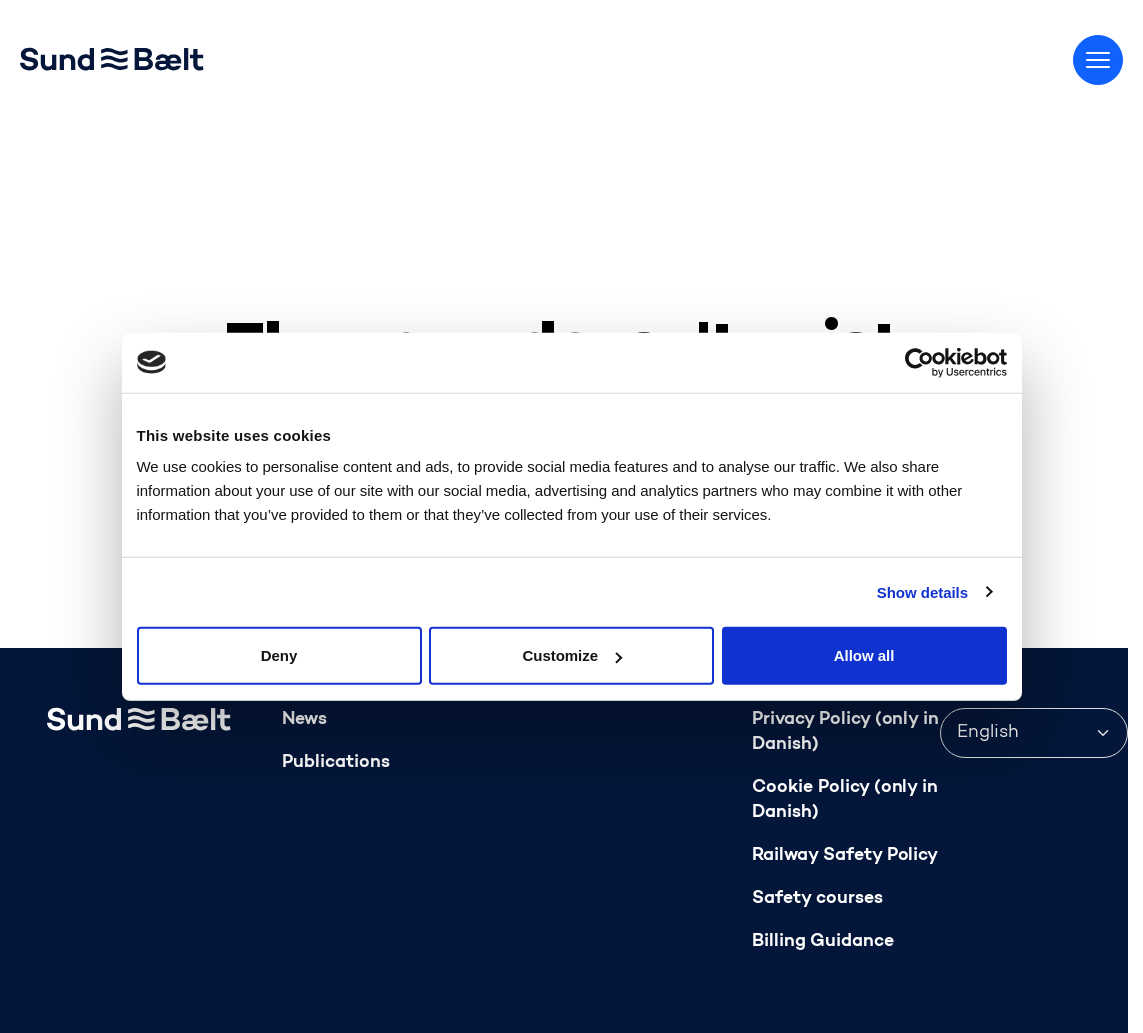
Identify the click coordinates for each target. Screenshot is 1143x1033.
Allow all (864, 655)
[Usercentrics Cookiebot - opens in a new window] (919, 362)
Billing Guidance (823, 941)
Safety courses (817, 898)
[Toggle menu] (1098, 60)
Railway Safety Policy (845, 855)
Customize (572, 655)
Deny (279, 655)
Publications (336, 762)
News (304, 719)
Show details (922, 591)
